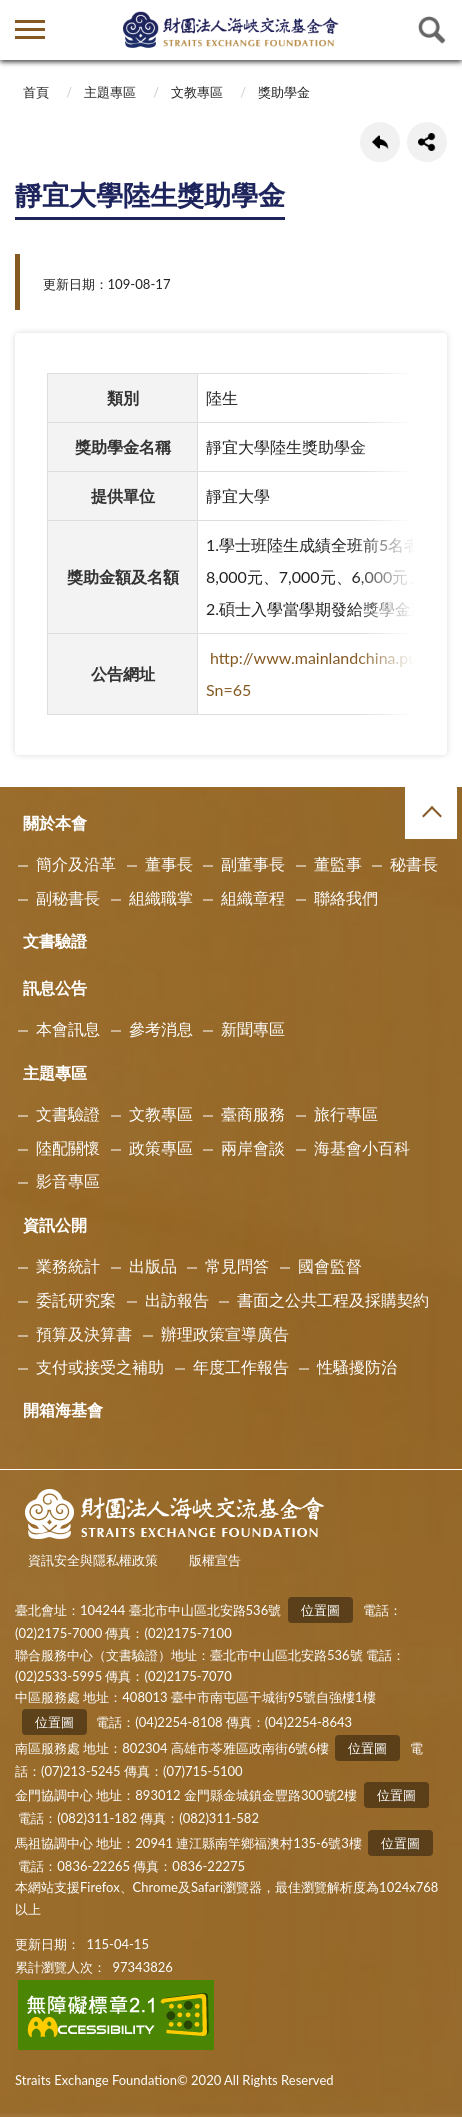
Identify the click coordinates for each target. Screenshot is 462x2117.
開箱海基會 (63, 1409)
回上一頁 (380, 142)
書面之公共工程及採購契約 (333, 1299)
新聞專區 (253, 1028)
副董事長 (253, 863)
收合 (431, 813)
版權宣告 (215, 1560)
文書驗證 (55, 940)
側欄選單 (30, 29)
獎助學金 (284, 92)
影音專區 (68, 1180)
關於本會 (55, 822)
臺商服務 (253, 1113)
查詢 (432, 30)
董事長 (169, 863)
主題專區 (110, 92)
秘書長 (414, 863)
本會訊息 (68, 1028)
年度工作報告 (241, 1366)
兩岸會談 (253, 1147)
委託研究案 (76, 1299)
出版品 (153, 1265)
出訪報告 (177, 1299)
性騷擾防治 (357, 1366)
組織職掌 (161, 897)
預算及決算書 (84, 1333)
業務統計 (68, 1265)
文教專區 (197, 92)
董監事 (338, 863)
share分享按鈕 (427, 142)
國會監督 (330, 1265)
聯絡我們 (346, 897)
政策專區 (161, 1147)
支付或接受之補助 (100, 1366)
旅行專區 (346, 1113)
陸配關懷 (68, 1147)
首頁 (36, 92)
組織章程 (253, 897)
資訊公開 (55, 1224)
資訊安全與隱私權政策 (93, 1560)
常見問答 (237, 1265)
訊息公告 (55, 987)
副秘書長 (68, 897)
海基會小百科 (362, 1147)
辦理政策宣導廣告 (225, 1333)
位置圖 (320, 1610)
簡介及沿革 (76, 863)
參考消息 (161, 1028)
